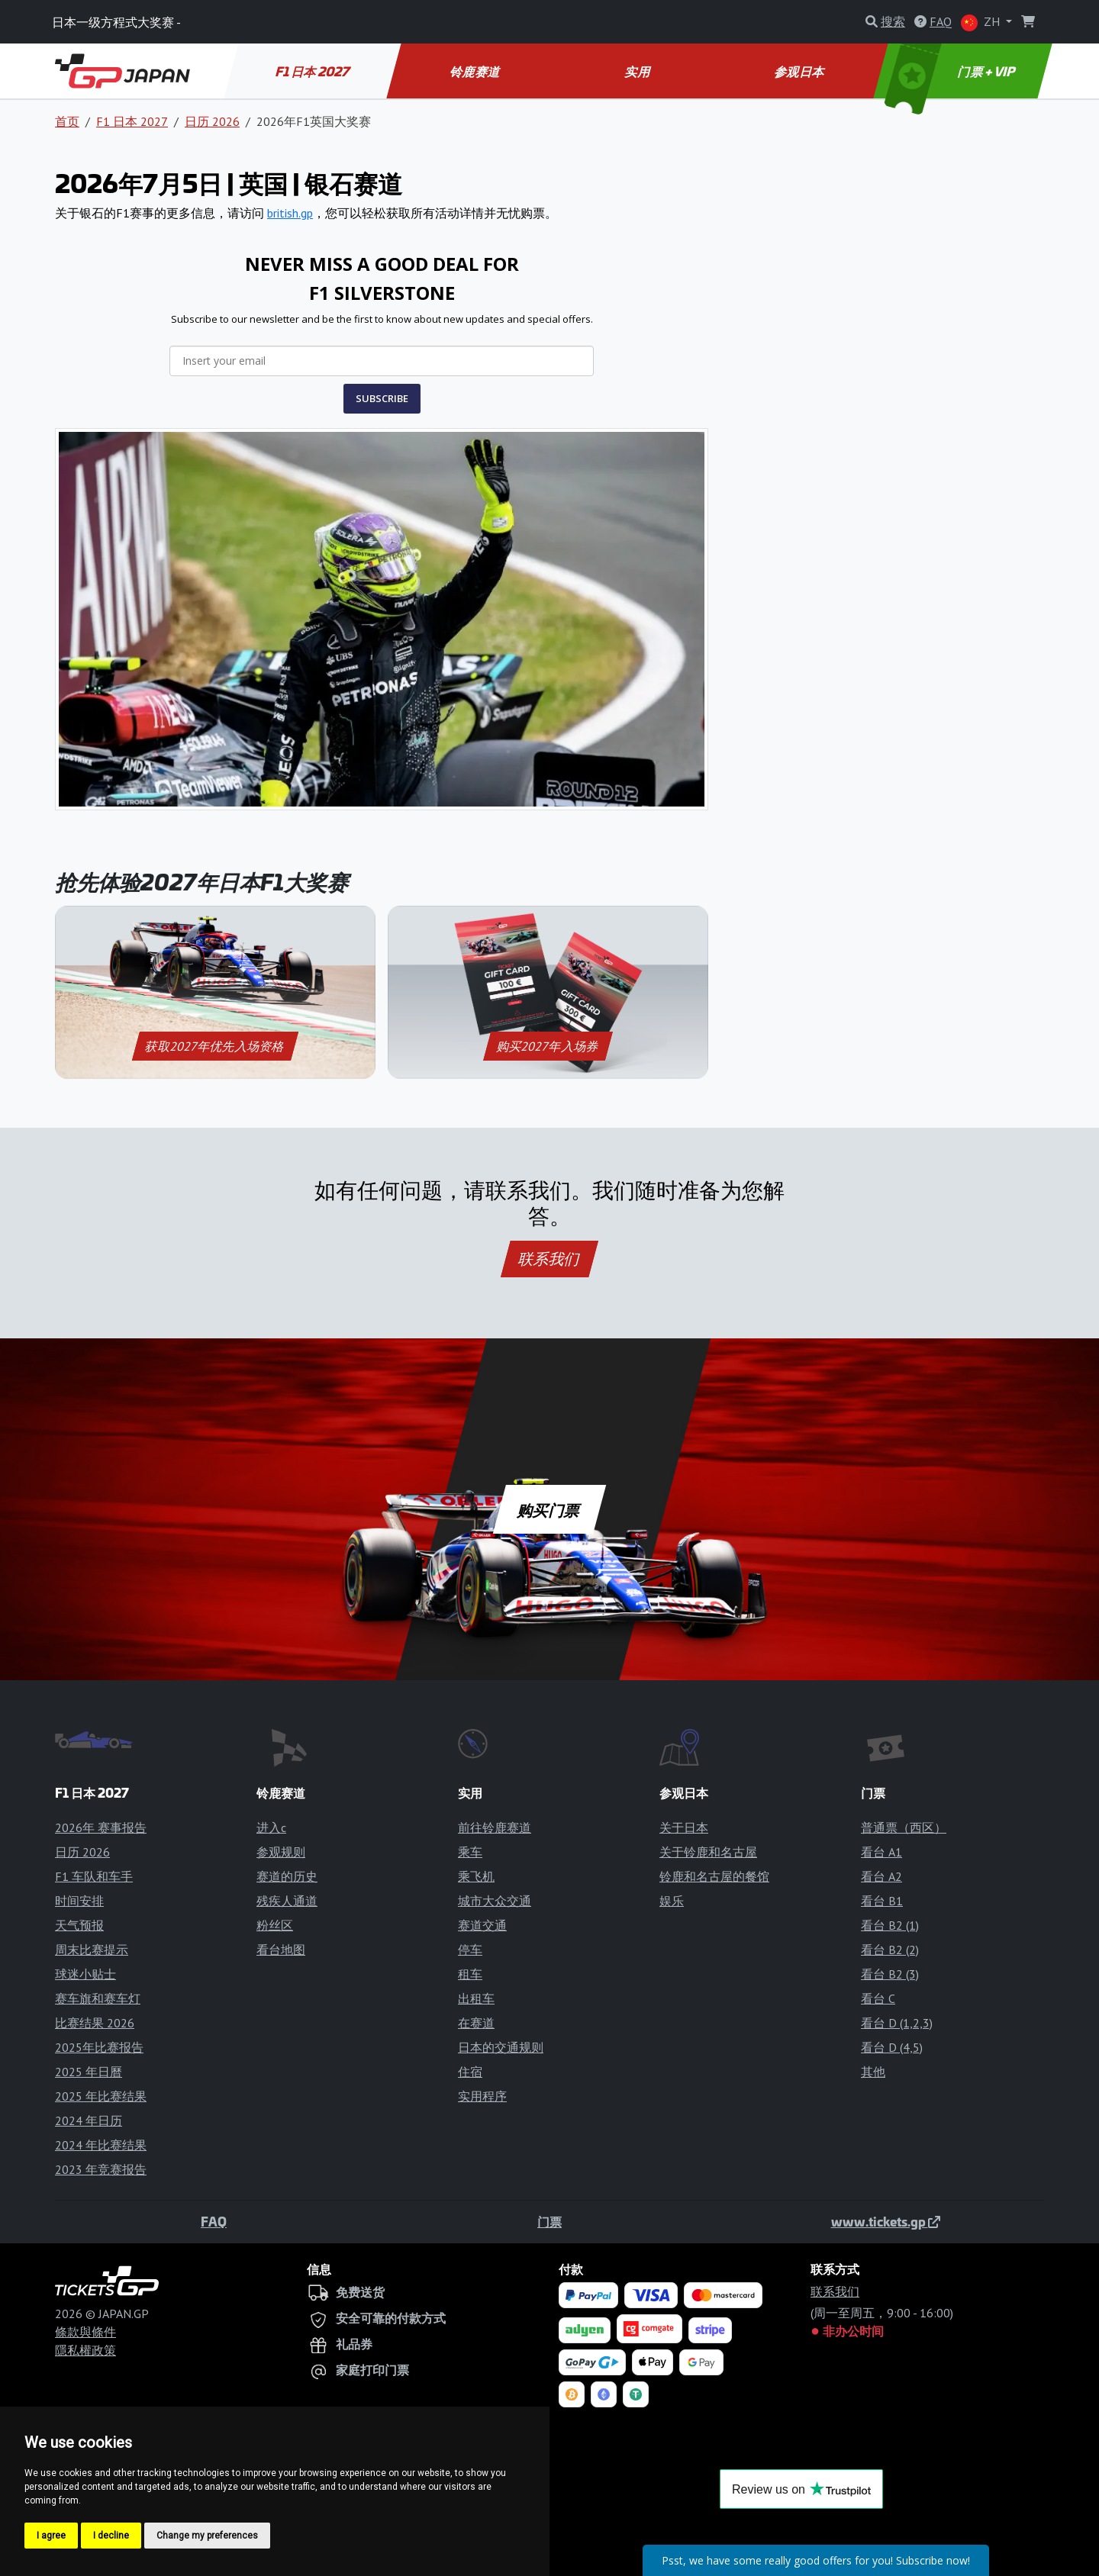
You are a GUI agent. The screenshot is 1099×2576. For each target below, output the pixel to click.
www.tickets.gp (885, 2221)
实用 (638, 71)
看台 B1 (882, 1900)
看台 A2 (881, 1876)
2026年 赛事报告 (101, 1827)
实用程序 (482, 2096)
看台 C (878, 1998)
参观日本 (800, 71)
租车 (470, 1974)
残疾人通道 (286, 1900)
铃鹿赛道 (476, 71)
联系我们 (549, 1259)
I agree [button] (51, 2535)
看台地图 (280, 1949)
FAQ (214, 2221)
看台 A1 (881, 1852)
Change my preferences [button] (207, 2535)
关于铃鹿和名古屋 (708, 1852)
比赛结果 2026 (94, 2022)
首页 (67, 121)
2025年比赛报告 (99, 2047)
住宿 (470, 2071)
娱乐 (671, 1900)
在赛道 (476, 2022)
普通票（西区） (903, 1827)
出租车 (476, 1998)
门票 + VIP (952, 70)
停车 (470, 1949)
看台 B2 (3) (890, 1974)
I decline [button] (111, 2535)
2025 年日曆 (88, 2071)
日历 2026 (212, 121)
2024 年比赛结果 (101, 2145)
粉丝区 (274, 1925)
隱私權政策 (85, 2350)
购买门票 (550, 1509)
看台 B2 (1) (890, 1925)
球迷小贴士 (85, 1974)
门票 (549, 2221)
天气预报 (79, 1925)
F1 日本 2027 (313, 71)
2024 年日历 (88, 2120)
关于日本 (683, 1827)
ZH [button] (982, 22)
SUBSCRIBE (382, 398)
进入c (271, 1827)
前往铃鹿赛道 (494, 1827)
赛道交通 (482, 1925)
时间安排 (79, 1900)
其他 (873, 2071)
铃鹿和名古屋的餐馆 (714, 1876)
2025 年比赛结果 (101, 2096)
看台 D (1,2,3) (897, 2022)
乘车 (470, 1852)
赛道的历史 (286, 1876)
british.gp (290, 213)
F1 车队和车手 (94, 1876)
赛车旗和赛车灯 (97, 1998)
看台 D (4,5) (892, 2047)
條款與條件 (85, 2331)
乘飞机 (476, 1876)
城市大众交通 (494, 1900)
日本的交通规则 (500, 2047)
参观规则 (280, 1852)
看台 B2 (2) (890, 1949)
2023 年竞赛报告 (101, 2169)
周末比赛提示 (91, 1949)
